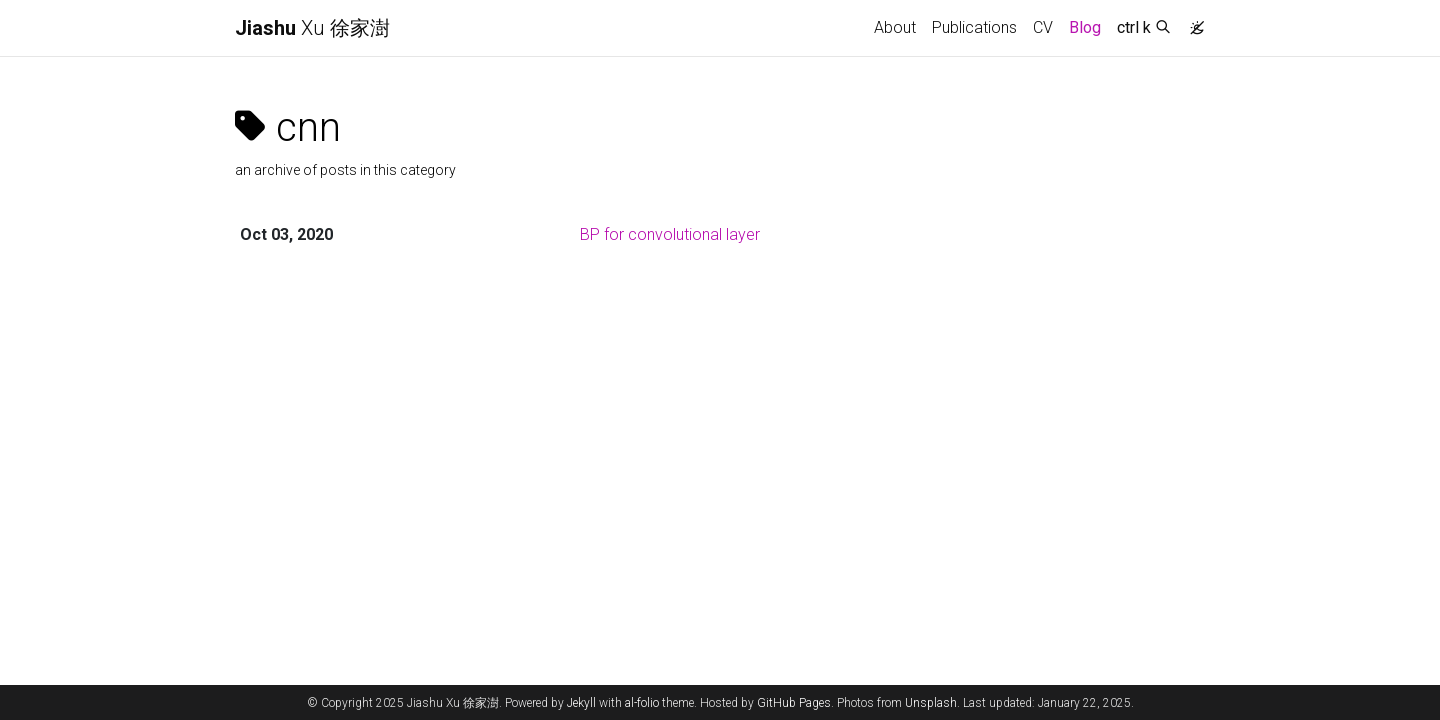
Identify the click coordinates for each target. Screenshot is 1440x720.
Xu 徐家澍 (312, 28)
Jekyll (581, 703)
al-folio (642, 703)
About (895, 27)
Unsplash (931, 703)
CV (1043, 27)
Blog (1085, 27)
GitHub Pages (794, 703)
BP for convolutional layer (670, 234)
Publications (974, 27)
